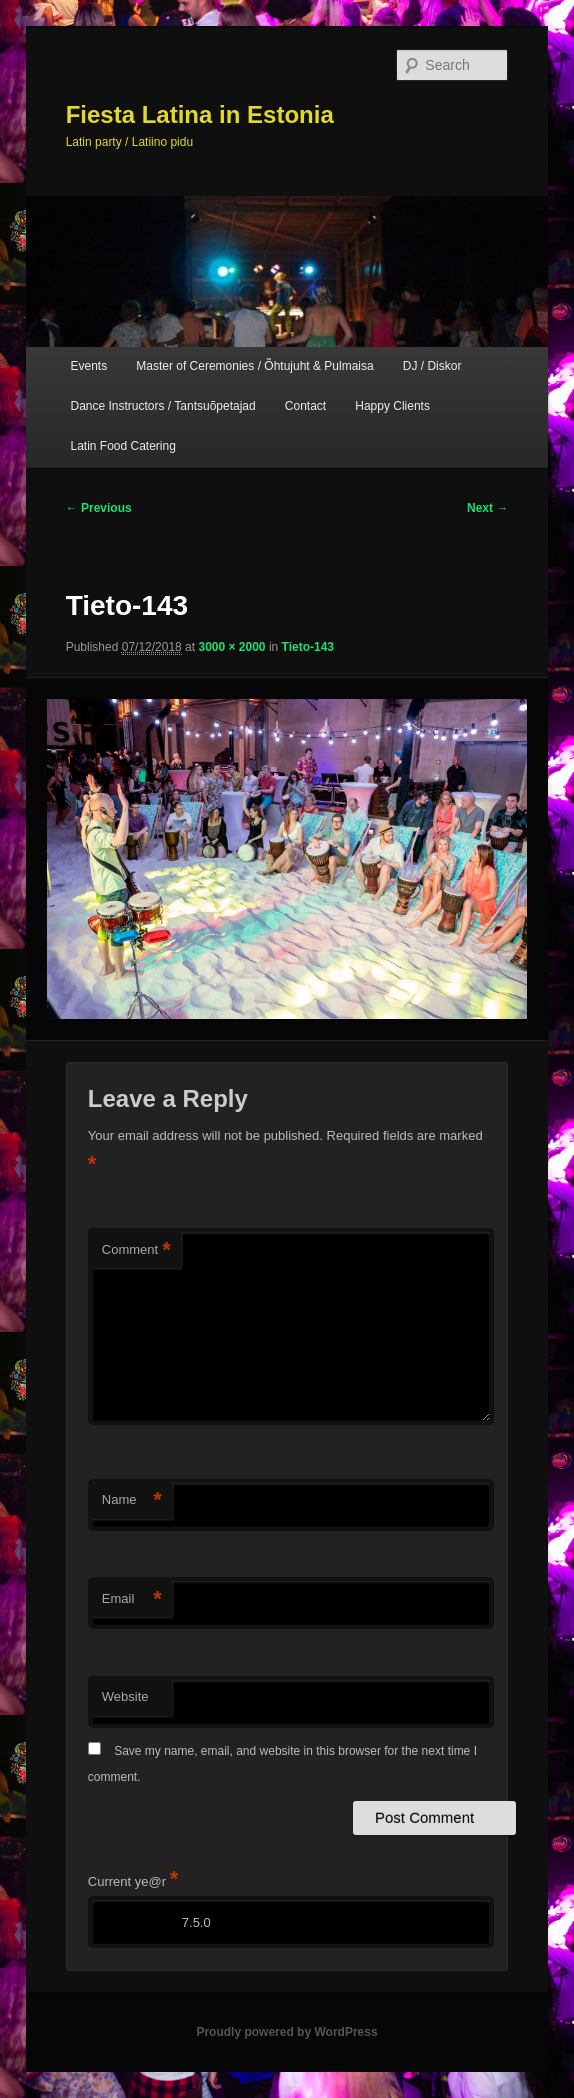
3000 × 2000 (231, 647)
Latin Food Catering (122, 446)
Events (88, 366)
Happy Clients (392, 406)
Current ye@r (133, 1881)
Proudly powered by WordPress (286, 2032)
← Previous (99, 508)
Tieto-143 (308, 647)
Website (125, 1696)
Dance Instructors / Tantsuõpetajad (162, 406)
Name (132, 1500)
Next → (487, 508)
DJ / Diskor (432, 366)
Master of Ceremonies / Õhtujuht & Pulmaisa (254, 366)
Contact (305, 406)
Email (132, 1599)
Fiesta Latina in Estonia (200, 114)
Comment (136, 1250)
